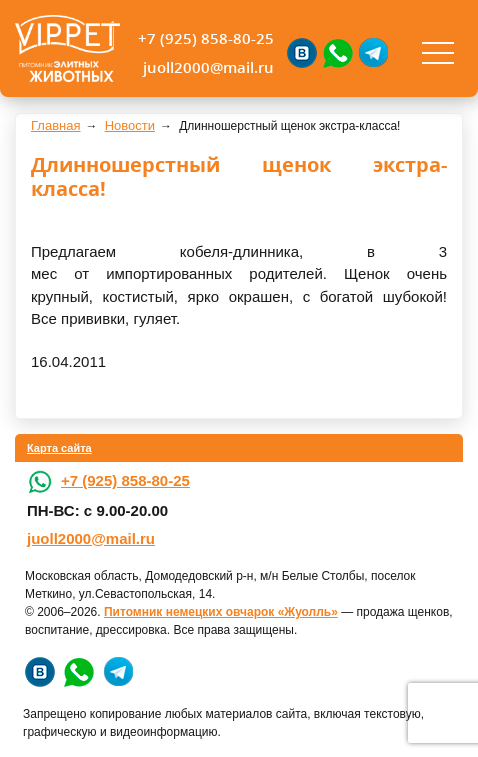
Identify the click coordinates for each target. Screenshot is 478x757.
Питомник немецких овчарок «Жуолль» (221, 612)
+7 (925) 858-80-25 (206, 38)
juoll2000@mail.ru (208, 67)
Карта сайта (59, 448)
